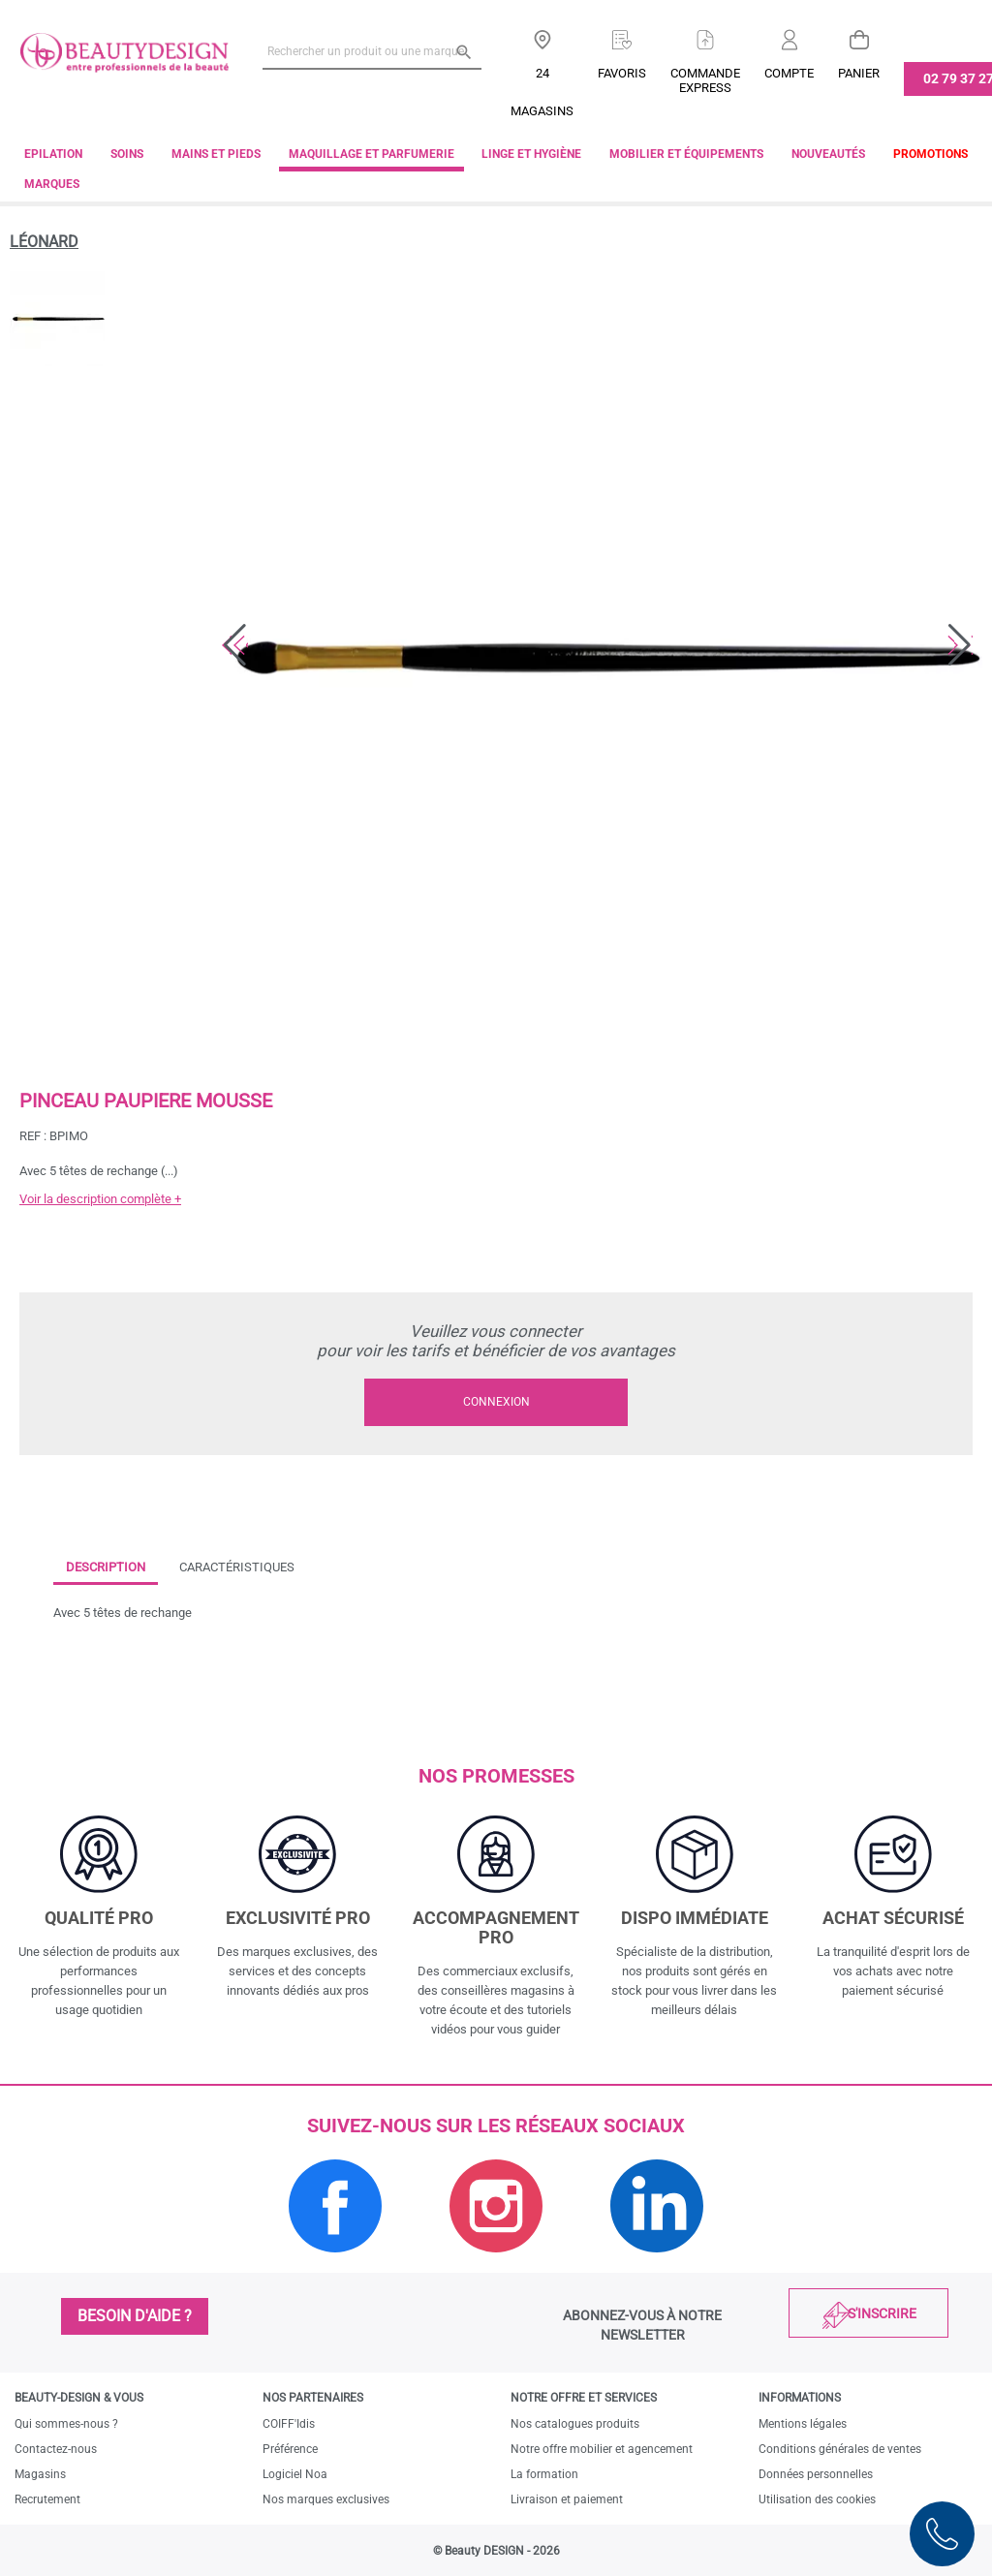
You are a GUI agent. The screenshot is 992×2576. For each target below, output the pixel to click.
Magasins (40, 2474)
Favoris (622, 73)
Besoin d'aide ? (135, 2316)
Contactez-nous (56, 2449)
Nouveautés (828, 154)
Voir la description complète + (100, 1199)
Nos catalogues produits (575, 2424)
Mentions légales (803, 2424)
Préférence (290, 2449)
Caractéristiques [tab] (236, 1567)
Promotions (930, 154)
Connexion (496, 1402)
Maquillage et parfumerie (371, 154)
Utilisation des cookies (817, 2499)
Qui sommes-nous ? (66, 2424)
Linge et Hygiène (531, 154)
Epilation (53, 154)
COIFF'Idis (289, 2424)
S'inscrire (882, 2313)
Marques (51, 184)
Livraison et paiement (567, 2499)
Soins (126, 154)
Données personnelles (816, 2474)
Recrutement (47, 2499)
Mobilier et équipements (686, 154)
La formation (544, 2474)
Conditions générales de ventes (840, 2449)
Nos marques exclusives (326, 2499)
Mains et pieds (216, 154)
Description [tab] (105, 1567)
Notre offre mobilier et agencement (602, 2449)
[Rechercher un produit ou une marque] (372, 51)
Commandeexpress (705, 80)
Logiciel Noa (295, 2474)
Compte (789, 73)
